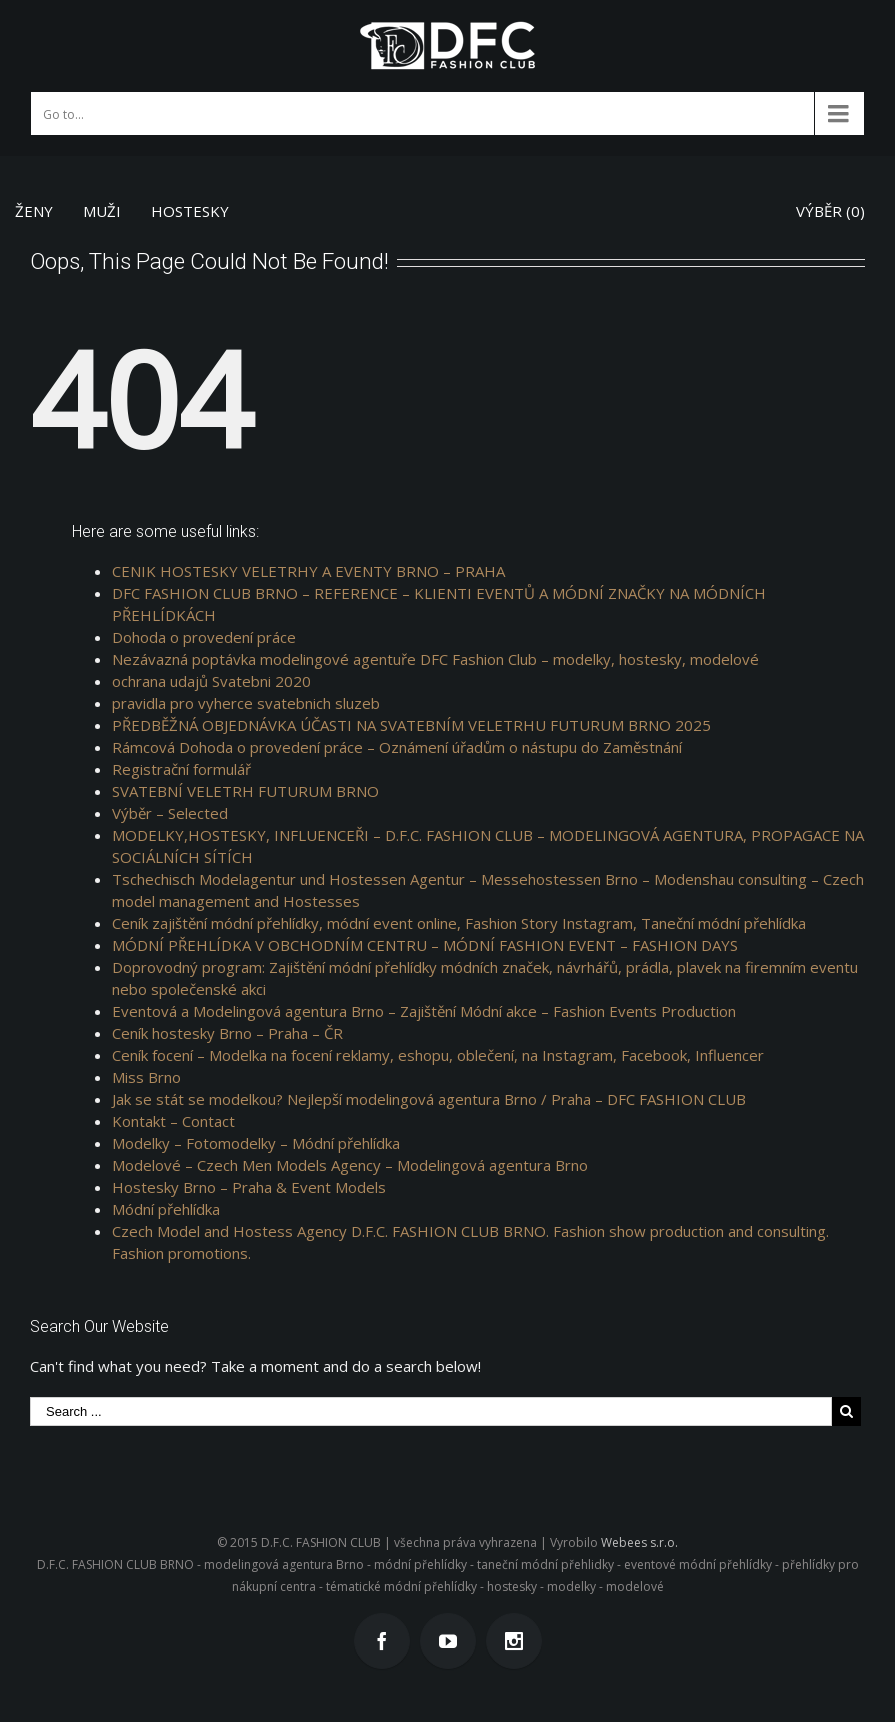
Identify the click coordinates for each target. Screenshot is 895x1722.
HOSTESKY (190, 211)
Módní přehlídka (166, 1209)
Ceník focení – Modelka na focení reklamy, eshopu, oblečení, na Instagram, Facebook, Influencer (438, 1055)
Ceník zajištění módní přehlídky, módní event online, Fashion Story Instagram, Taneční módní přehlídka (459, 923)
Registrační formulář (181, 769)
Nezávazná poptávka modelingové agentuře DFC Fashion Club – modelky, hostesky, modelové (435, 659)
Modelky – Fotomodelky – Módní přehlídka (256, 1143)
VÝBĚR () (830, 211)
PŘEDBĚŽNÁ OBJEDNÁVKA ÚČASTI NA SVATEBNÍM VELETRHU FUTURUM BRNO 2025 (411, 725)
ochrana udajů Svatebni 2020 (211, 681)
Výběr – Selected (170, 813)
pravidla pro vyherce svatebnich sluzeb (246, 703)
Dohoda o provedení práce (204, 637)
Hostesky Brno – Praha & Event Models (249, 1187)
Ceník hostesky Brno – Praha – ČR (227, 1033)
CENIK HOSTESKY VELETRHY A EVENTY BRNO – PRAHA (308, 571)
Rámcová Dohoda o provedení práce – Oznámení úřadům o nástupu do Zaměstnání (397, 747)
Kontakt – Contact (173, 1121)
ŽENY (34, 211)
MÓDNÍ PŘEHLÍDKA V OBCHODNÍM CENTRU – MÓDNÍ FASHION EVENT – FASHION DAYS (425, 945)
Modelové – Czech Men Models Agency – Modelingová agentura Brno (350, 1165)
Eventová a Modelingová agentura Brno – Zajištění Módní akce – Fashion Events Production (424, 1011)
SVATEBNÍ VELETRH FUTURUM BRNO (245, 791)
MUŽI (102, 211)
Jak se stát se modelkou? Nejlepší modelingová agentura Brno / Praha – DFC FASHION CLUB (429, 1099)
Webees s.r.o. (639, 1542)
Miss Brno (146, 1077)
